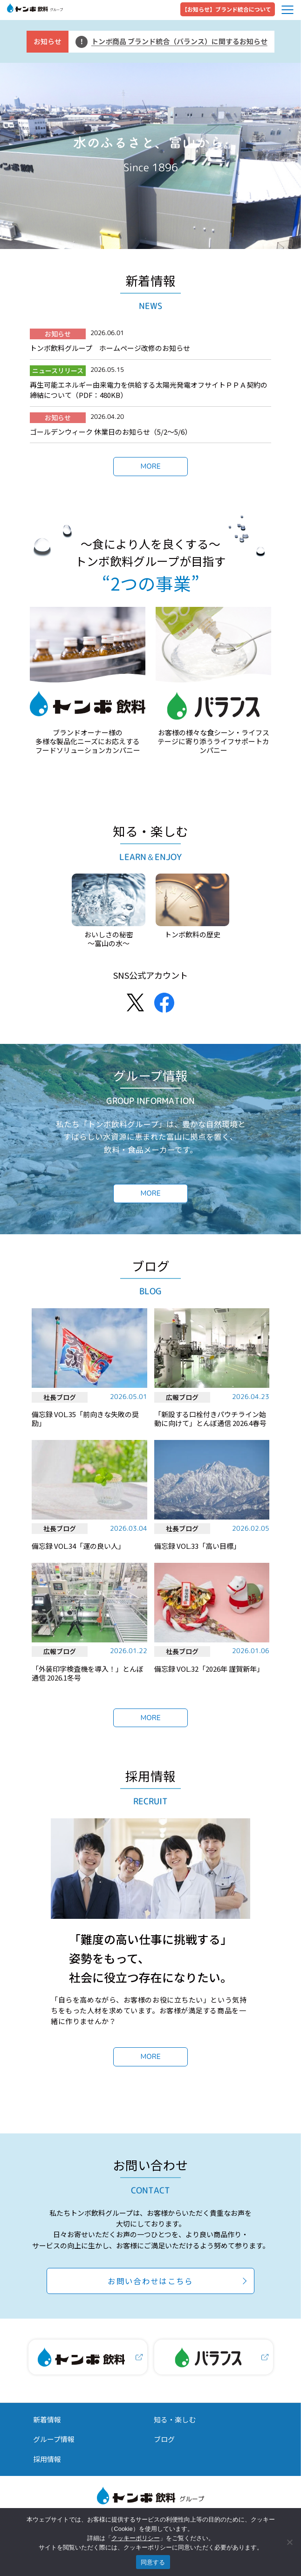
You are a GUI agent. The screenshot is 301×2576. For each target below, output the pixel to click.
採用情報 (47, 2459)
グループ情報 (54, 2439)
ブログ (164, 2439)
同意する (153, 2562)
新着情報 (47, 2419)
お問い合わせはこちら (150, 2281)
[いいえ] (289, 2542)
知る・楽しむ (175, 2419)
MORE (150, 466)
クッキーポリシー (135, 2538)
